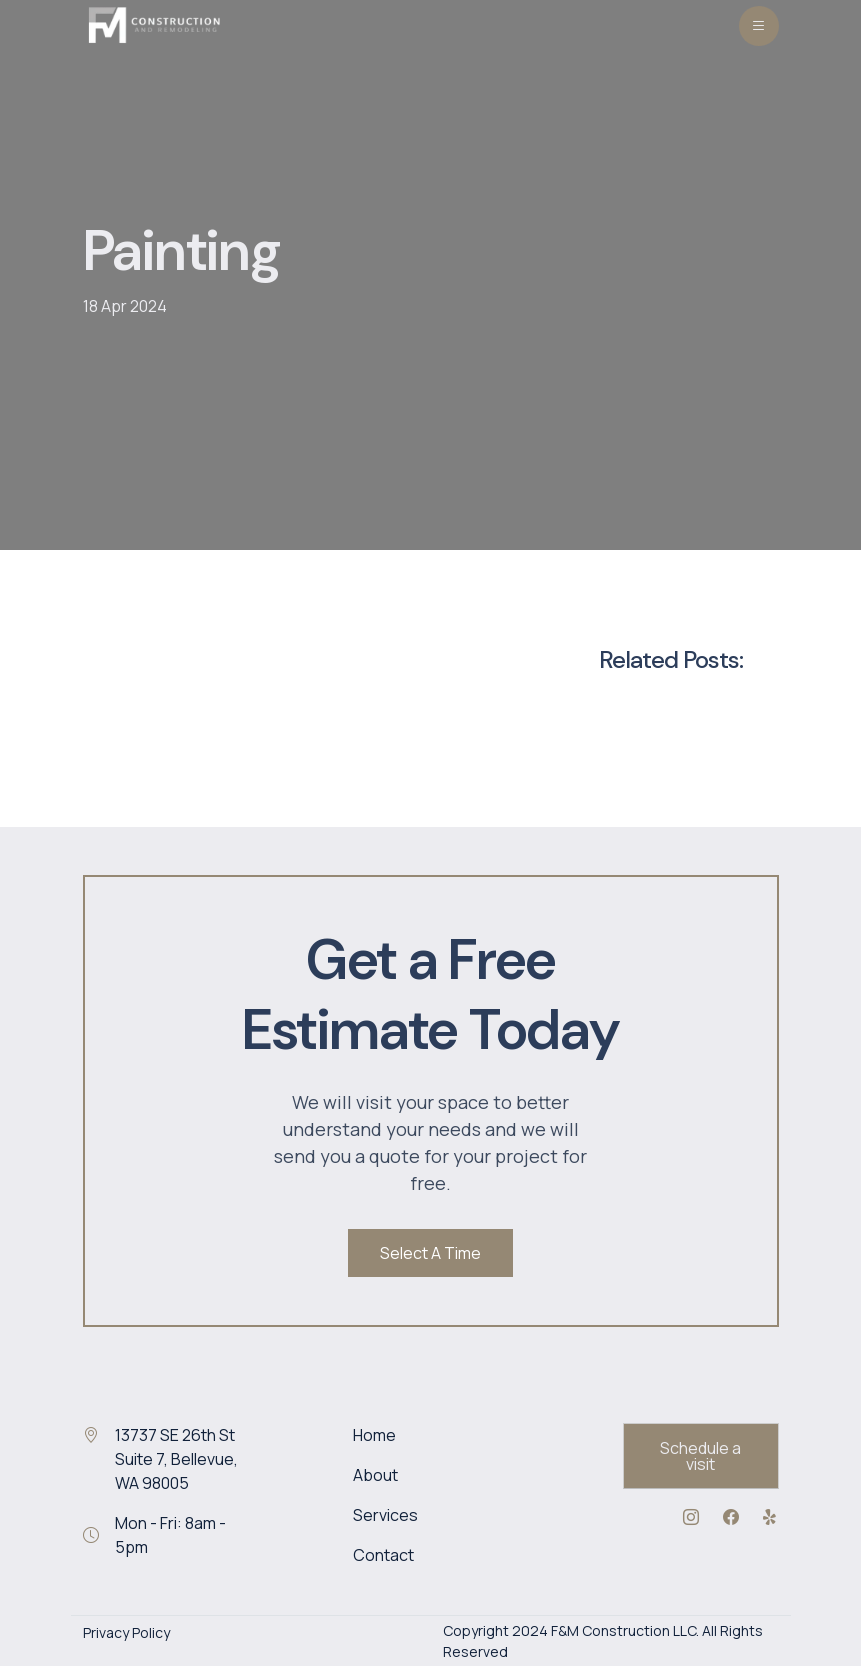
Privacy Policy (126, 1632)
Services (385, 1515)
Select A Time (430, 1253)
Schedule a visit (700, 1456)
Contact (383, 1555)
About (375, 1475)
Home (374, 1435)
